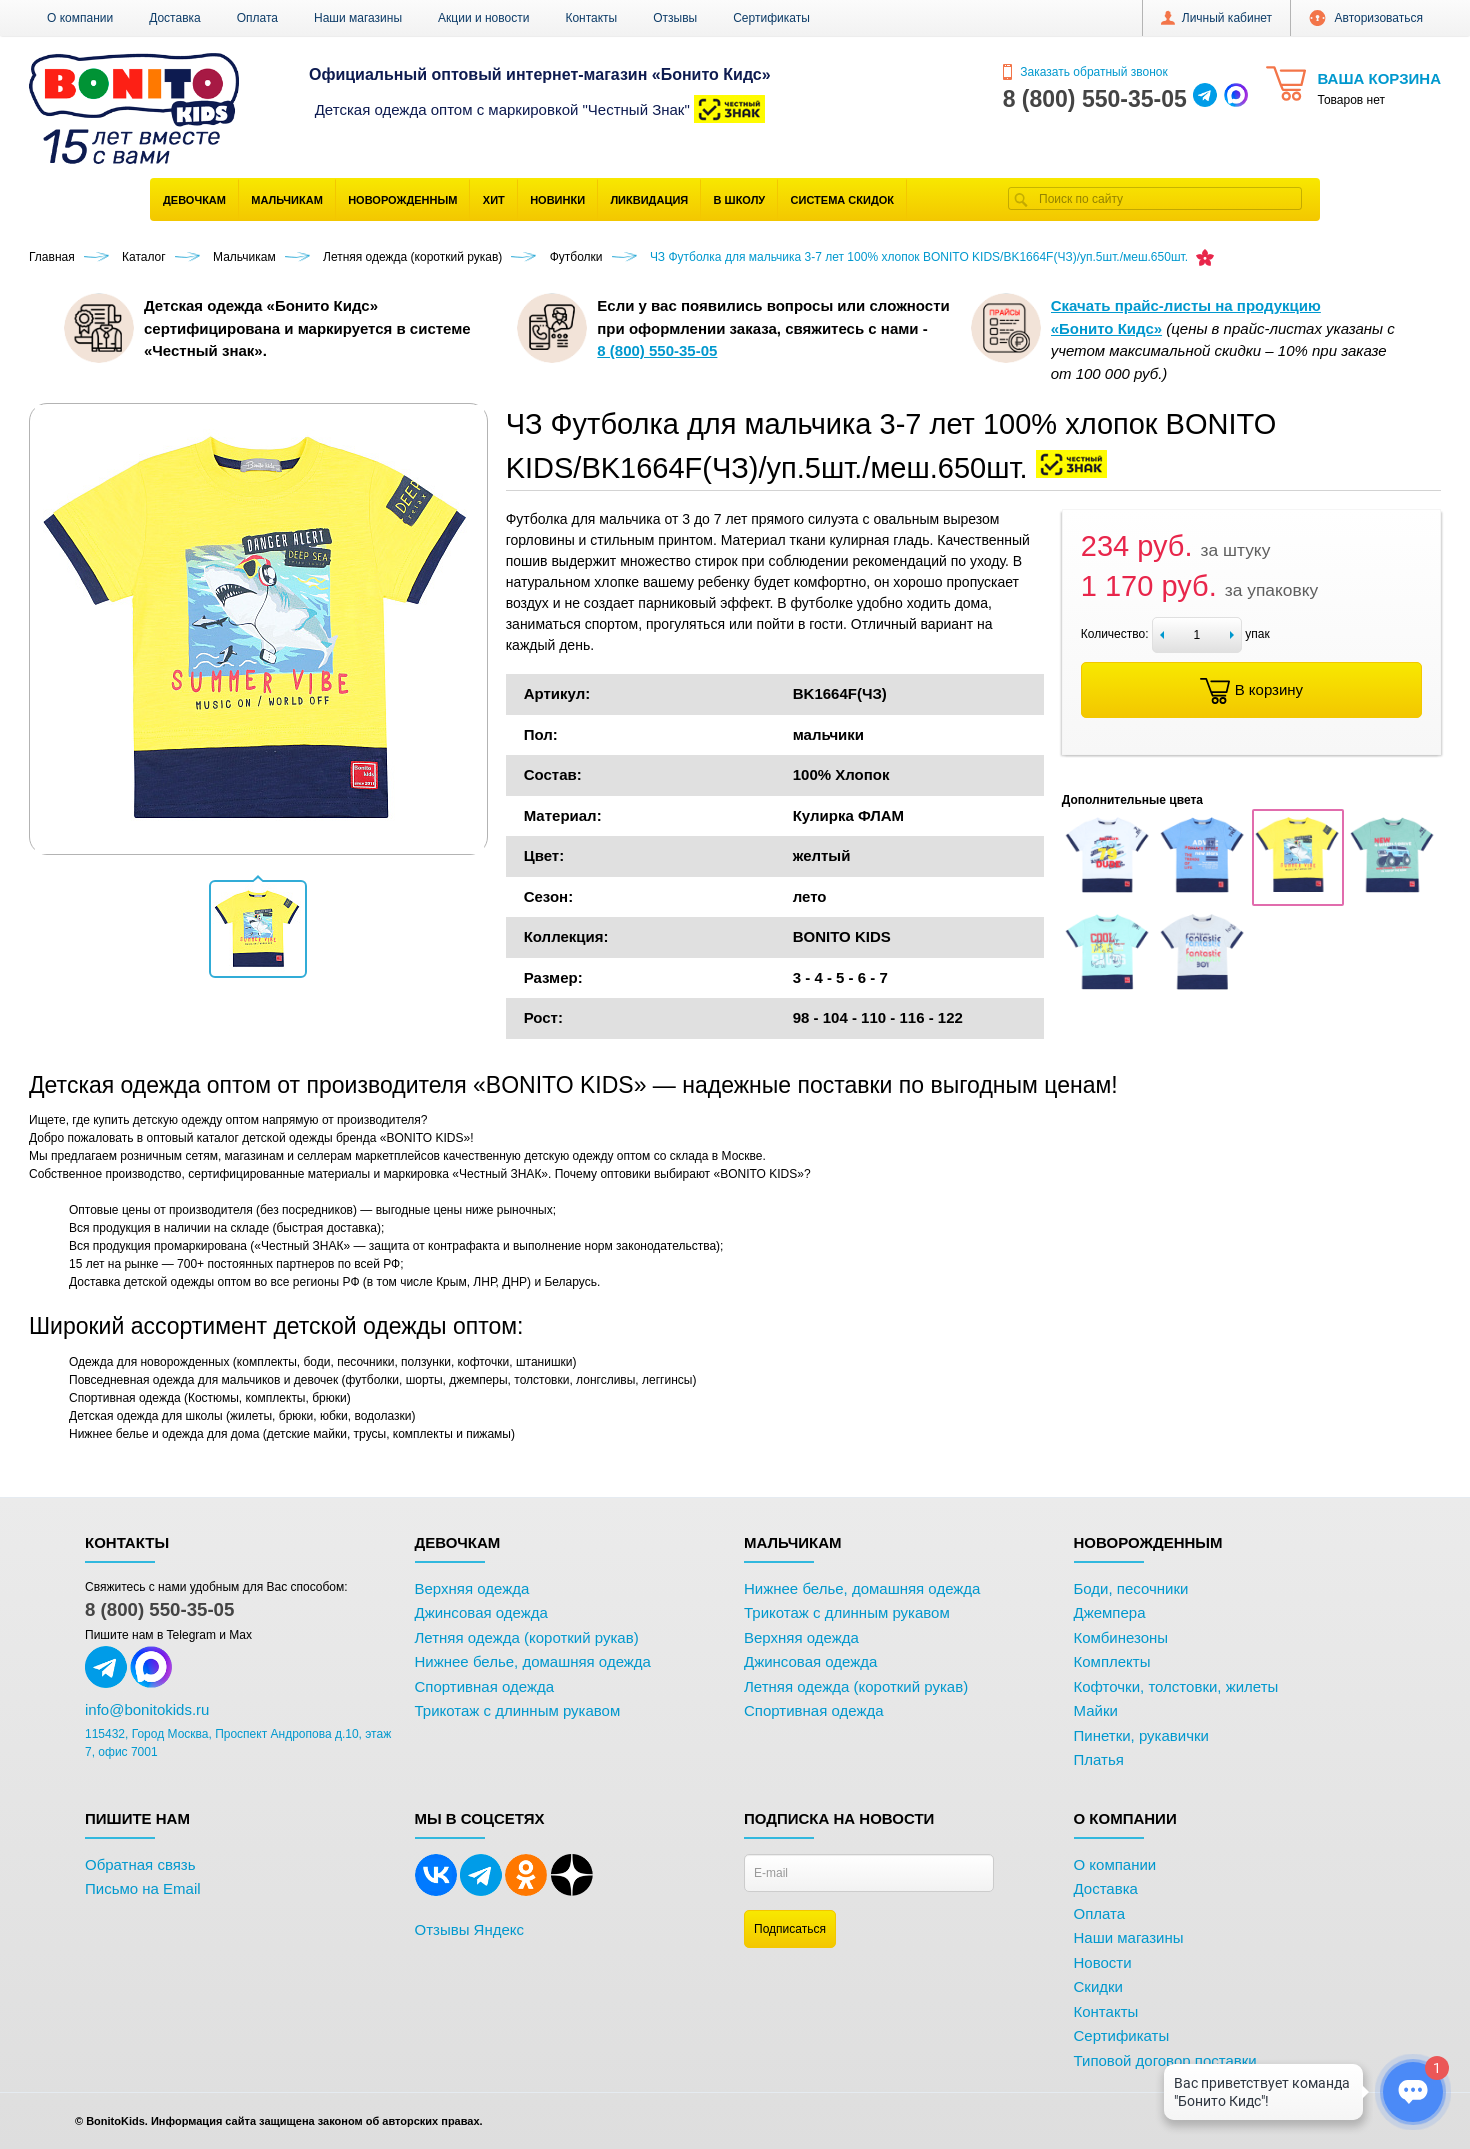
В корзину (1251, 691)
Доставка (175, 18)
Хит (494, 200)
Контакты (591, 18)
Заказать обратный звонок (1085, 72)
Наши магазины (358, 18)
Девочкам (194, 200)
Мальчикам (287, 200)
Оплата (257, 18)
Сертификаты (771, 18)
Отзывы (675, 18)
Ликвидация (649, 200)
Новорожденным (402, 200)
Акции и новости (483, 18)
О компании (80, 18)
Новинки (557, 200)
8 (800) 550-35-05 (159, 1609)
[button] (258, 929)
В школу (740, 200)
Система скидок (842, 200)
